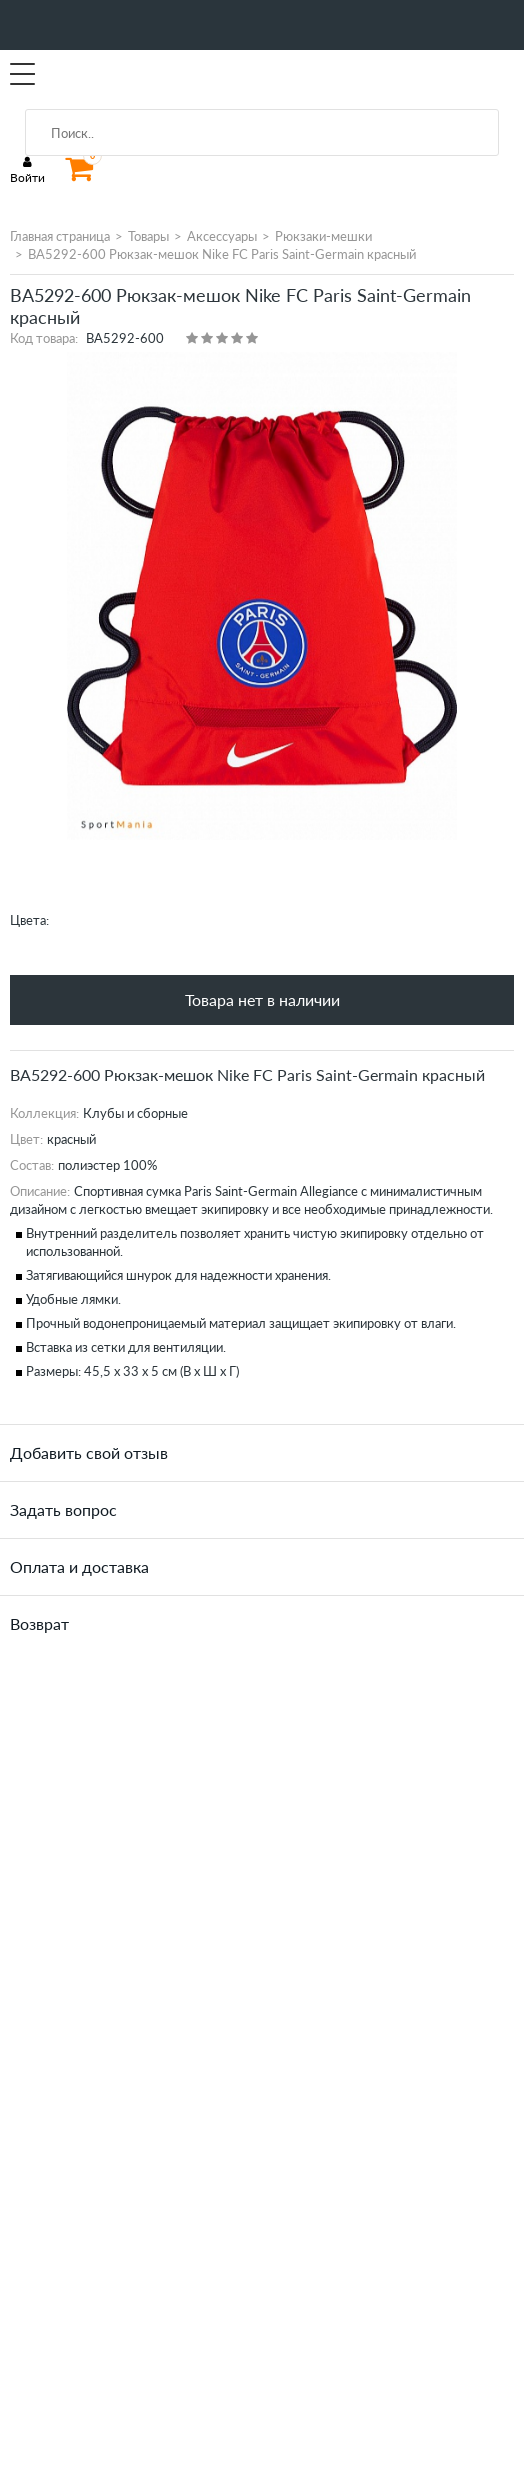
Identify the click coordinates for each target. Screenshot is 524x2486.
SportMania (104, 75)
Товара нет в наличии (262, 999)
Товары (148, 236)
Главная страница (60, 236)
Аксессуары (222, 236)
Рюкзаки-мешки (323, 236)
